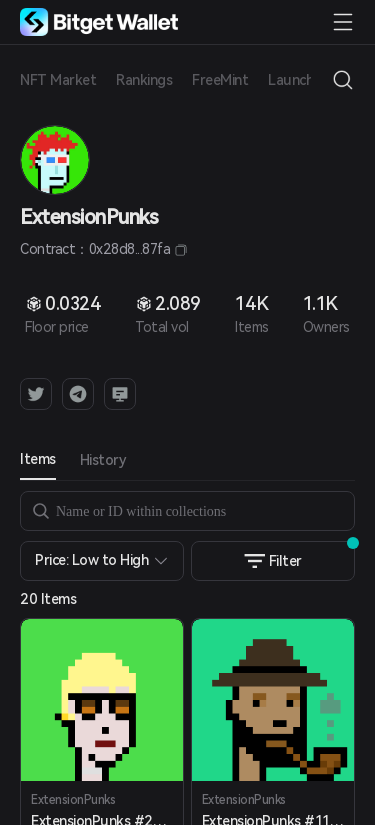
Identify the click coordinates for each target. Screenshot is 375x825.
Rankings (144, 80)
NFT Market (58, 80)
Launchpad (303, 80)
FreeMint (220, 80)
